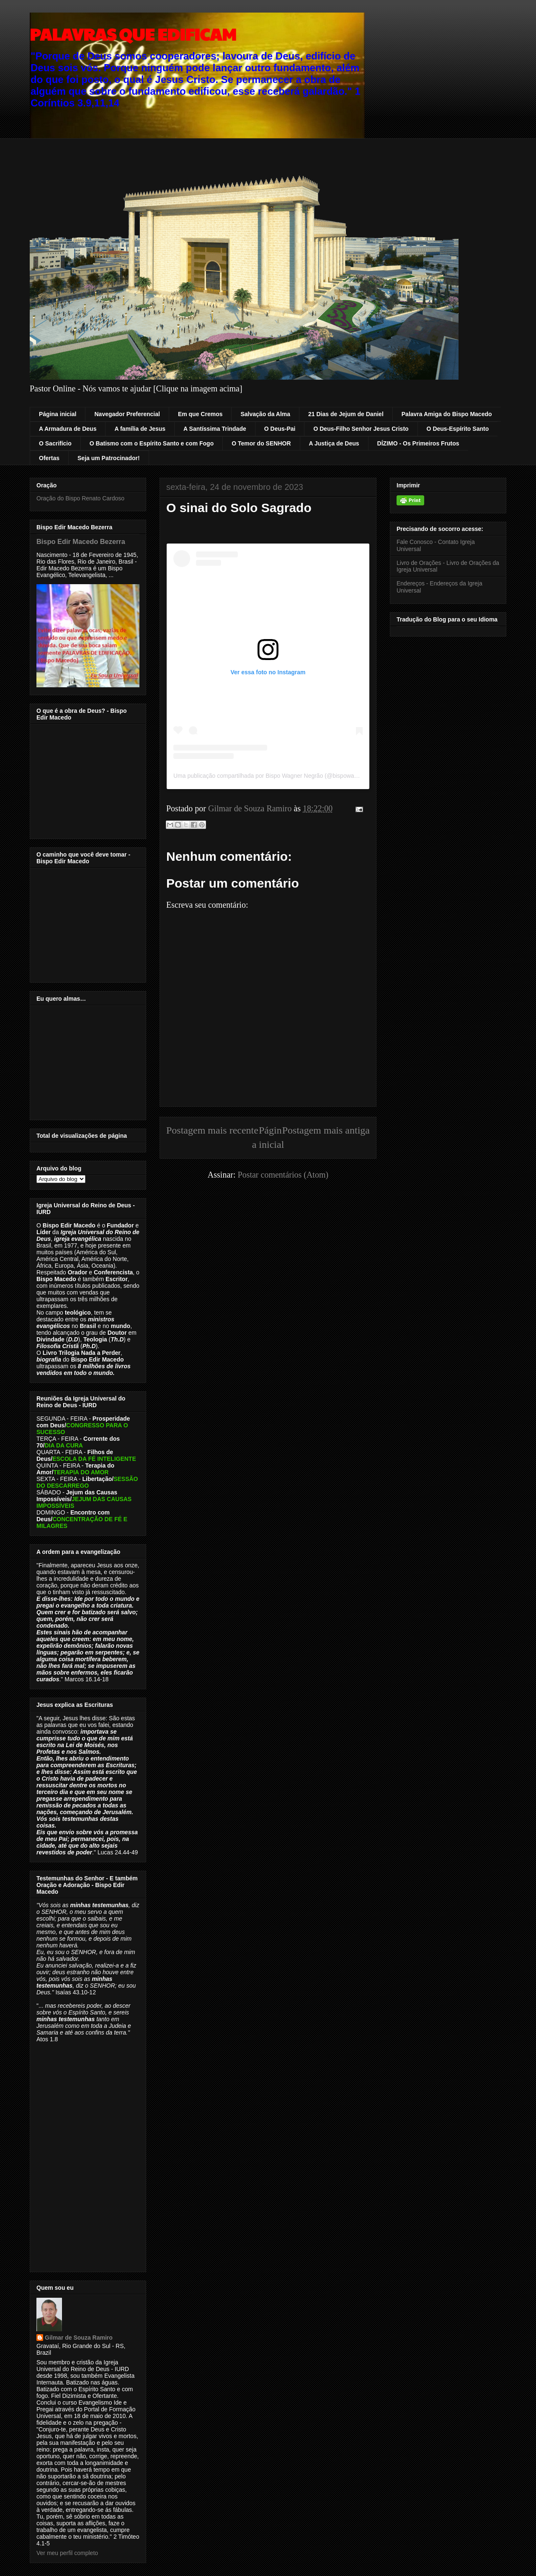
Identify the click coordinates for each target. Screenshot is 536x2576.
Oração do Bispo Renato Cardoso (80, 498)
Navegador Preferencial (127, 414)
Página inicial (57, 414)
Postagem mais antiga (326, 1130)
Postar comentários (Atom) (283, 1174)
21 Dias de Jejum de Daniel (346, 414)
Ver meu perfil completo (67, 2553)
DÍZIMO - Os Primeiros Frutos (418, 443)
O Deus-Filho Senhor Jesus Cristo (360, 428)
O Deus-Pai (280, 428)
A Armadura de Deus (67, 428)
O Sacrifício (55, 443)
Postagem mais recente (212, 1130)
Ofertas (49, 458)
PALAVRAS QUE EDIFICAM (133, 33)
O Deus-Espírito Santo (458, 428)
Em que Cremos (200, 414)
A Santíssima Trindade (214, 428)
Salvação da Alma (265, 414)
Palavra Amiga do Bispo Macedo (447, 414)
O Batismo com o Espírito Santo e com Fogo (152, 443)
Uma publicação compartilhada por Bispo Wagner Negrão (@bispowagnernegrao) (279, 775)
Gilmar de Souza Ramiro (79, 2337)
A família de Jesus (139, 428)
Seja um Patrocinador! (108, 458)
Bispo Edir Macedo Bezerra (80, 541)
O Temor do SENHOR (261, 443)
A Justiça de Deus (334, 443)
